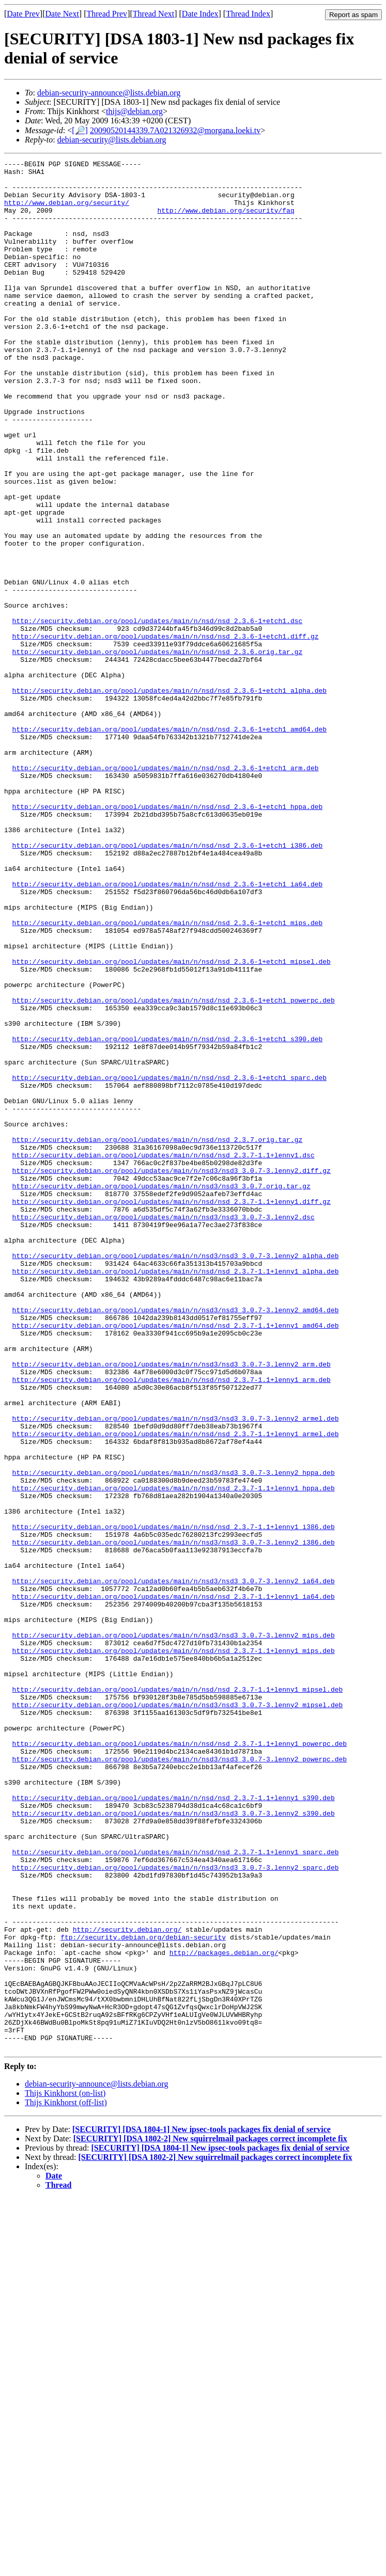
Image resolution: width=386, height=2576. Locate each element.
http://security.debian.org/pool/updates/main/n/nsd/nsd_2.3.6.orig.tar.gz (157, 750)
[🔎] (80, 130)
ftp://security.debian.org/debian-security (143, 2293)
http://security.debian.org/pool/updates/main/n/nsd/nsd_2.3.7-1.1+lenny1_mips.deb (173, 1949)
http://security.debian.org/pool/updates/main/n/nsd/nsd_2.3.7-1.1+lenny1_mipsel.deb (177, 1995)
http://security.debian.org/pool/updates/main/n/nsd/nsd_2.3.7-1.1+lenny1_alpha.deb (175, 1494)
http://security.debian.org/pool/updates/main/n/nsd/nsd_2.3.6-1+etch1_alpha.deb (169, 797)
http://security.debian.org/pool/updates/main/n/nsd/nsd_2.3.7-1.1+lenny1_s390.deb (173, 2125)
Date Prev (23, 13)
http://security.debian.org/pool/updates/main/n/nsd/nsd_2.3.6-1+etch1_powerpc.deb (173, 1168)
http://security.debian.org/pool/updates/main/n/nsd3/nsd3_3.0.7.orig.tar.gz (161, 1391)
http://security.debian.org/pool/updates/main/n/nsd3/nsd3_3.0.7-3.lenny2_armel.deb (175, 1670)
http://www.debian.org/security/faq (225, 221)
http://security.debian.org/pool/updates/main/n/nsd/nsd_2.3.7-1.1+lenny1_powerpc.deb (179, 2060)
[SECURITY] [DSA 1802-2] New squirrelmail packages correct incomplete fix (210, 2516)
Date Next (62, 13)
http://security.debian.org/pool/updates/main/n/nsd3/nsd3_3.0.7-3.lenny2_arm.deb (171, 1605)
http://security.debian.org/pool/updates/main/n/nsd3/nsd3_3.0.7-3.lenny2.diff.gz (171, 1373)
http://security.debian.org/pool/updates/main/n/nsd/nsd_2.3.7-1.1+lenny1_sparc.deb (175, 2191)
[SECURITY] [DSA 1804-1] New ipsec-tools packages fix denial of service (201, 2507)
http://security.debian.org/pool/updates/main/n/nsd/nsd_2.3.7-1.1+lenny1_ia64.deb (173, 1884)
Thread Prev (106, 13)
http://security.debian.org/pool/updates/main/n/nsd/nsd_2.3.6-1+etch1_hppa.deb (167, 936)
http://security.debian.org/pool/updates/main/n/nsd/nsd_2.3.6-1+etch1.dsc (157, 713)
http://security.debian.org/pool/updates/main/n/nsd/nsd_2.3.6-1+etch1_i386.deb (167, 983)
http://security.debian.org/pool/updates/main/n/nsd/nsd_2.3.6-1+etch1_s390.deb (167, 1215)
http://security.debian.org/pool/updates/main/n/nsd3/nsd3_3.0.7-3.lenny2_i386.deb (173, 1819)
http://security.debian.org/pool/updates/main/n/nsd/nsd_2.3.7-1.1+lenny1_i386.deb (173, 1800)
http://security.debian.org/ (127, 2283)
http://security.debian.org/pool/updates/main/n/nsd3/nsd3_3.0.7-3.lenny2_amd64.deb (175, 1540)
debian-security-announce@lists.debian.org (108, 92)
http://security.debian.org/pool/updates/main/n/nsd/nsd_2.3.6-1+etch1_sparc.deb (169, 1261)
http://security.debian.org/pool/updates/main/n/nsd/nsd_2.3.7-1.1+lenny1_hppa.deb (173, 1754)
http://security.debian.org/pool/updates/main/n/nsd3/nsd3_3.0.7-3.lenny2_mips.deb (173, 1930)
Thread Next (153, 13)
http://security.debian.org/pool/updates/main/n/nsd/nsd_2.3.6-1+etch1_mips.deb (167, 1075)
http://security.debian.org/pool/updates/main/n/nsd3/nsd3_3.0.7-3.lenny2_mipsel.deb (177, 2014)
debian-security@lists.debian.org (111, 139)
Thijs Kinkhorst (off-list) (66, 2480)
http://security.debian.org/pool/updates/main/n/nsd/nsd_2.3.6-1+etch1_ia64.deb (167, 1029)
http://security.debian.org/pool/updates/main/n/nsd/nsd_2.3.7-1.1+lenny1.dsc (163, 1354)
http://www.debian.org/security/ (66, 211)
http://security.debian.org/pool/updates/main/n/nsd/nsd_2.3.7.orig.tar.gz (157, 1336)
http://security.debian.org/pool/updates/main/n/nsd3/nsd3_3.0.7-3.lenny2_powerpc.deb (179, 2079)
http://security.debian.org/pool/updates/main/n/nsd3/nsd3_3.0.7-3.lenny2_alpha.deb (175, 1475)
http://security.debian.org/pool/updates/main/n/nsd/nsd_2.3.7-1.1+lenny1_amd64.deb (175, 1559)
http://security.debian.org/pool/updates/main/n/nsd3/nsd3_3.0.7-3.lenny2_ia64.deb (173, 1865)
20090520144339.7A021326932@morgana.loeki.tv (175, 130)
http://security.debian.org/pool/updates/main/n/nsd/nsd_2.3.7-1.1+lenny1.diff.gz (171, 1410)
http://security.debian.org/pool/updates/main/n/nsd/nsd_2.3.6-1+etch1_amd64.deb (169, 843)
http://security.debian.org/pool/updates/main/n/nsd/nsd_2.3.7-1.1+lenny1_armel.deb (175, 1689)
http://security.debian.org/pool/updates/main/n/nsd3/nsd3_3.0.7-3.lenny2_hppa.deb (173, 1735)
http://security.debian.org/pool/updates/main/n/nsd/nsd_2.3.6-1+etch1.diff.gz (165, 732)
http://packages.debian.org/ (224, 2311)
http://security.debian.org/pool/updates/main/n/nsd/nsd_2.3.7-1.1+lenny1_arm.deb (171, 1624)
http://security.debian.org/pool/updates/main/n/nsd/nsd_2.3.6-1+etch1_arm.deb (165, 890)
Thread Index (248, 13)
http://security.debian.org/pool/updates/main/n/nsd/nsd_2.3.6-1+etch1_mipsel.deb (171, 1122)
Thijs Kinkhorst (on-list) (65, 2471)
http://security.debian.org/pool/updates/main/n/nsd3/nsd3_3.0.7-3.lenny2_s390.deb (173, 2144)
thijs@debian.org (134, 111)
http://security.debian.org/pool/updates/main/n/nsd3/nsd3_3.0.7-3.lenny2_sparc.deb (175, 2209)
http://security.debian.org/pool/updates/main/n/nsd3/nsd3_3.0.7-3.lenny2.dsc (163, 1429)
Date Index (200, 13)
